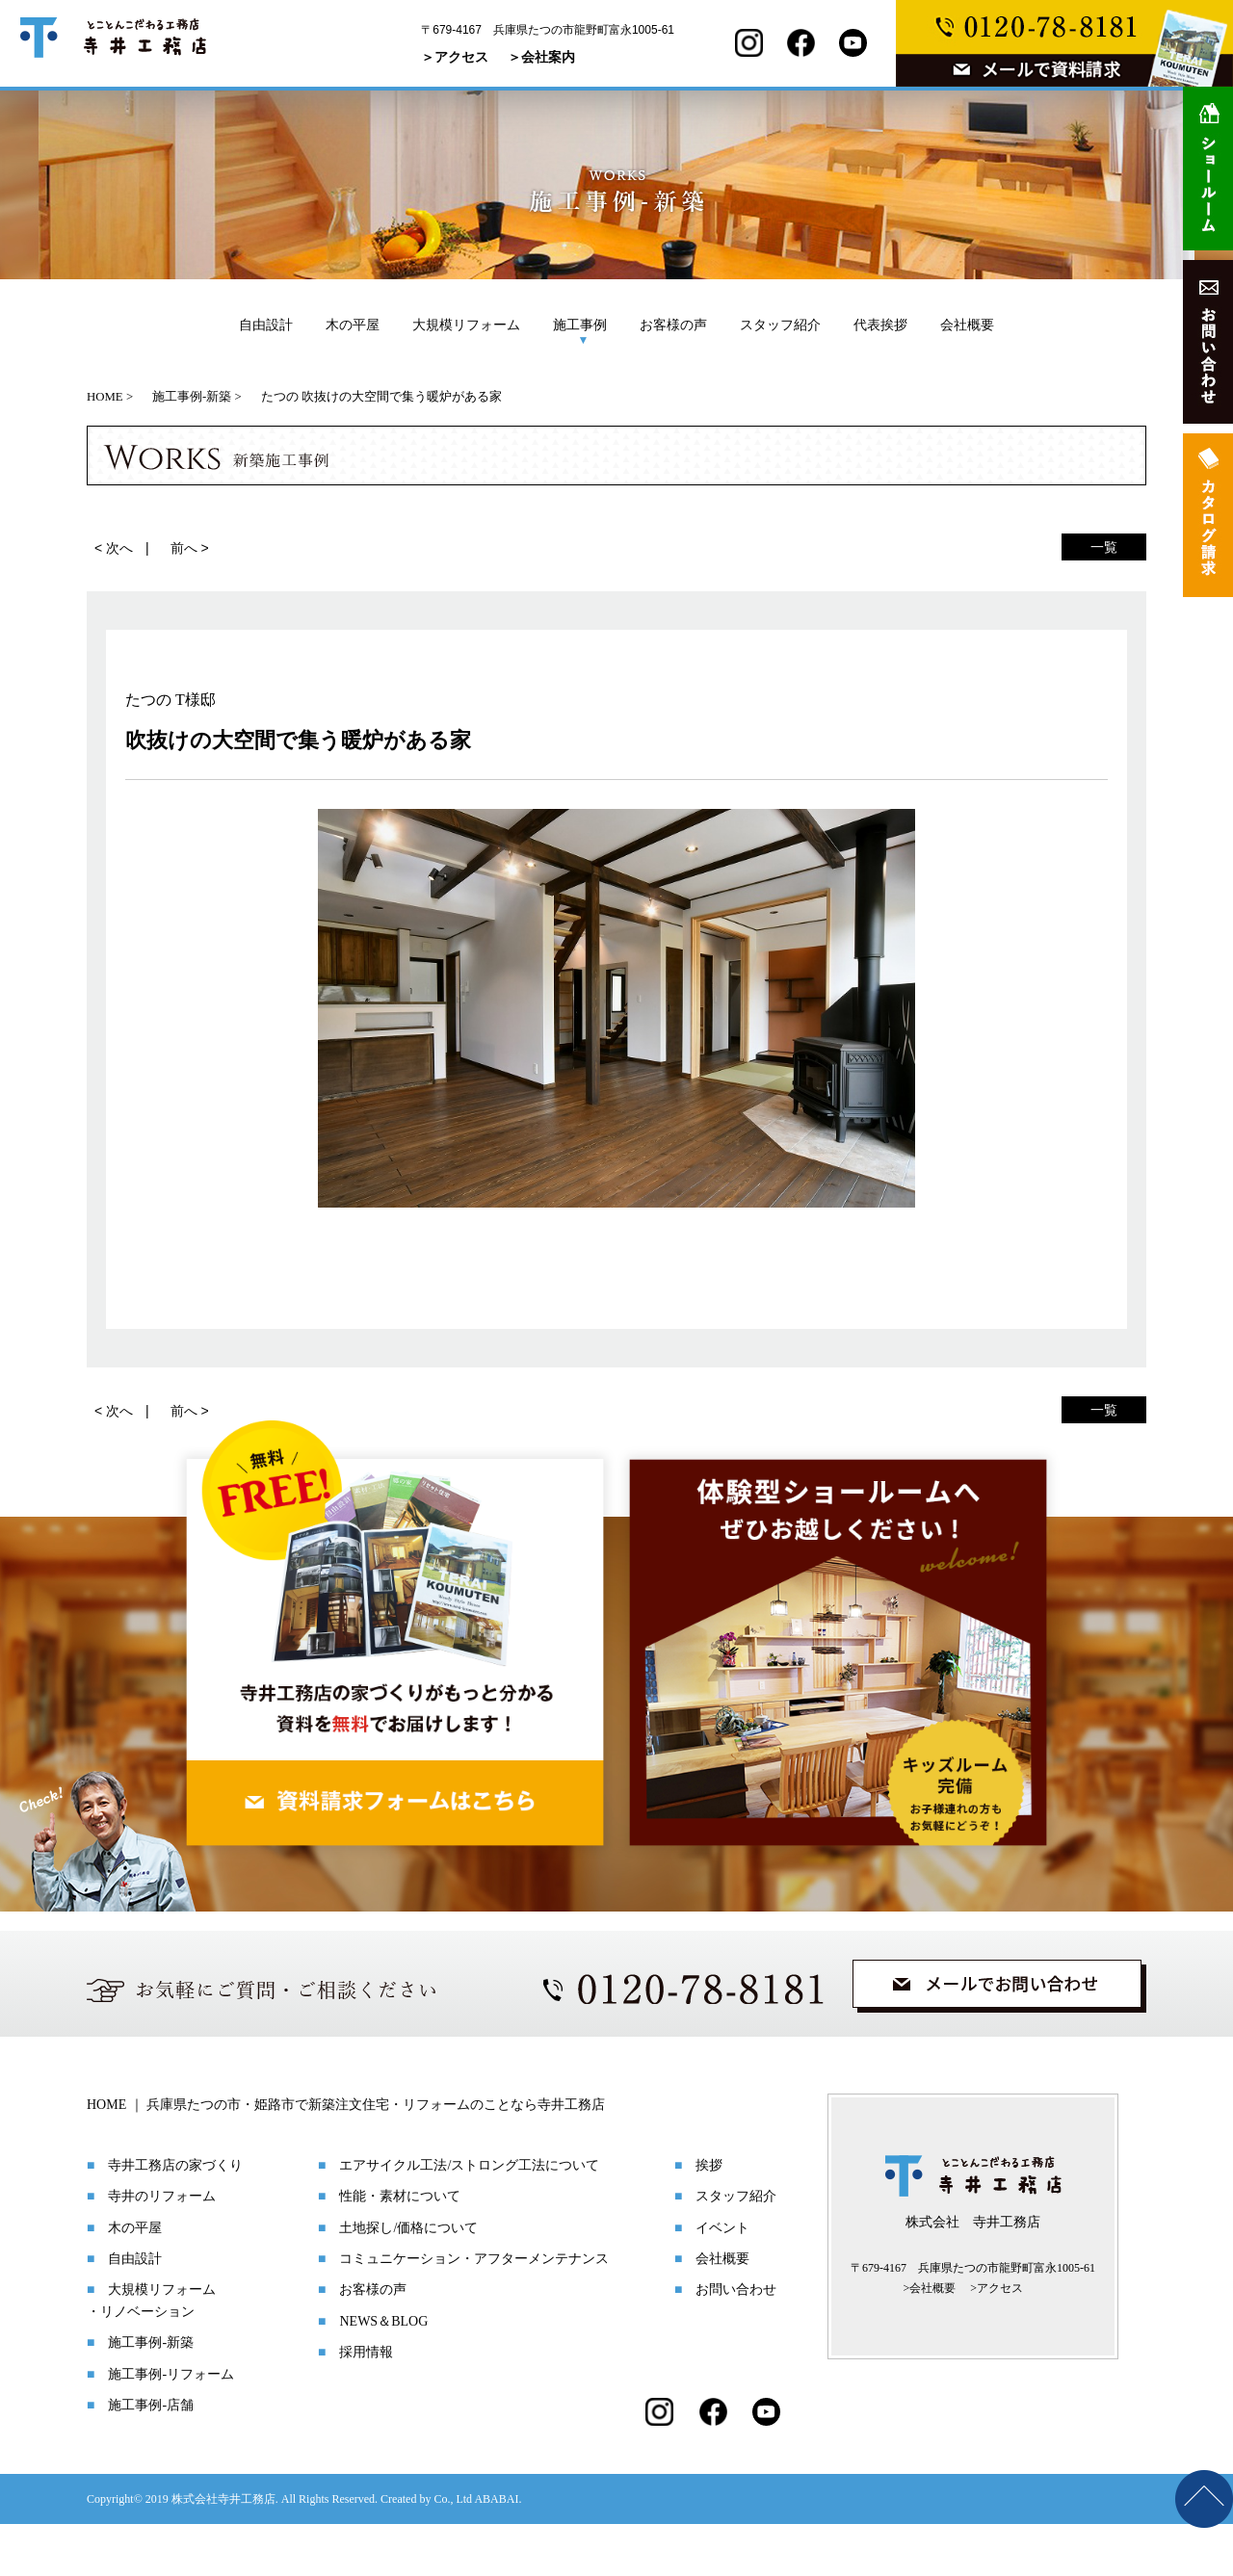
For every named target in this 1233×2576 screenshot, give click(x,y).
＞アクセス (454, 57)
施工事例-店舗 (151, 2457)
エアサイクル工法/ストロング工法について (469, 2217)
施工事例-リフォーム (171, 2426)
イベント (722, 2280)
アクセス (1000, 2340)
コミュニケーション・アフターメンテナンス (474, 2310)
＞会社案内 (541, 57)
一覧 (1103, 547)
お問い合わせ (735, 2341)
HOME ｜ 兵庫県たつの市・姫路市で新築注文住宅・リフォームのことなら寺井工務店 (346, 2156)
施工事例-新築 (151, 2394)
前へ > (190, 548)
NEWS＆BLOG (383, 2373)
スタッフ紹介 (780, 324)
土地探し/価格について (408, 2280)
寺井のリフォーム (162, 2248)
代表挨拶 (880, 324)
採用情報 (366, 2404)
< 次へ (113, 548)
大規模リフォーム (466, 324)
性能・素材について (399, 2248)
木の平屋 (353, 324)
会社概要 (967, 324)
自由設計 (266, 324)
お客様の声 (673, 324)
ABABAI (496, 2551)
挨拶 (708, 2217)
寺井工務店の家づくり (175, 2217)
